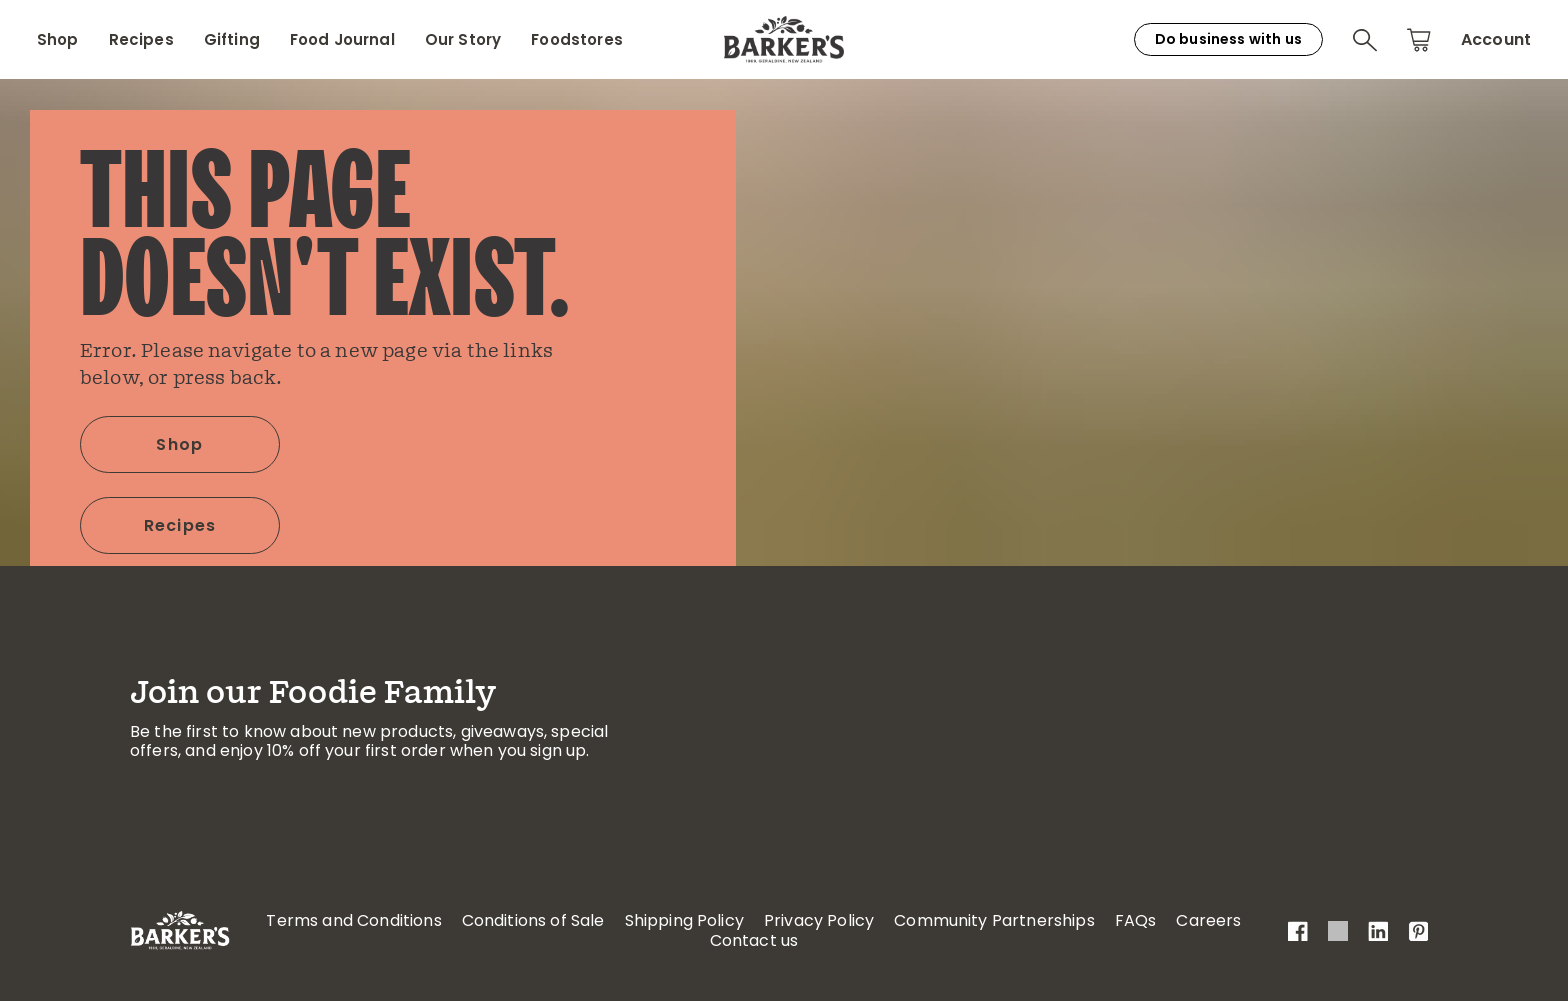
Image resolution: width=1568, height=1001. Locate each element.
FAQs (1136, 920)
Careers (1208, 920)
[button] (1365, 40)
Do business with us (1228, 39)
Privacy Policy (819, 920)
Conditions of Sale (533, 920)
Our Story (463, 40)
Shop (58, 40)
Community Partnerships (994, 920)
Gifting (232, 40)
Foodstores (577, 40)
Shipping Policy (684, 920)
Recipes (141, 40)
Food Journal (342, 40)
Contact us (754, 940)
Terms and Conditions (353, 920)
